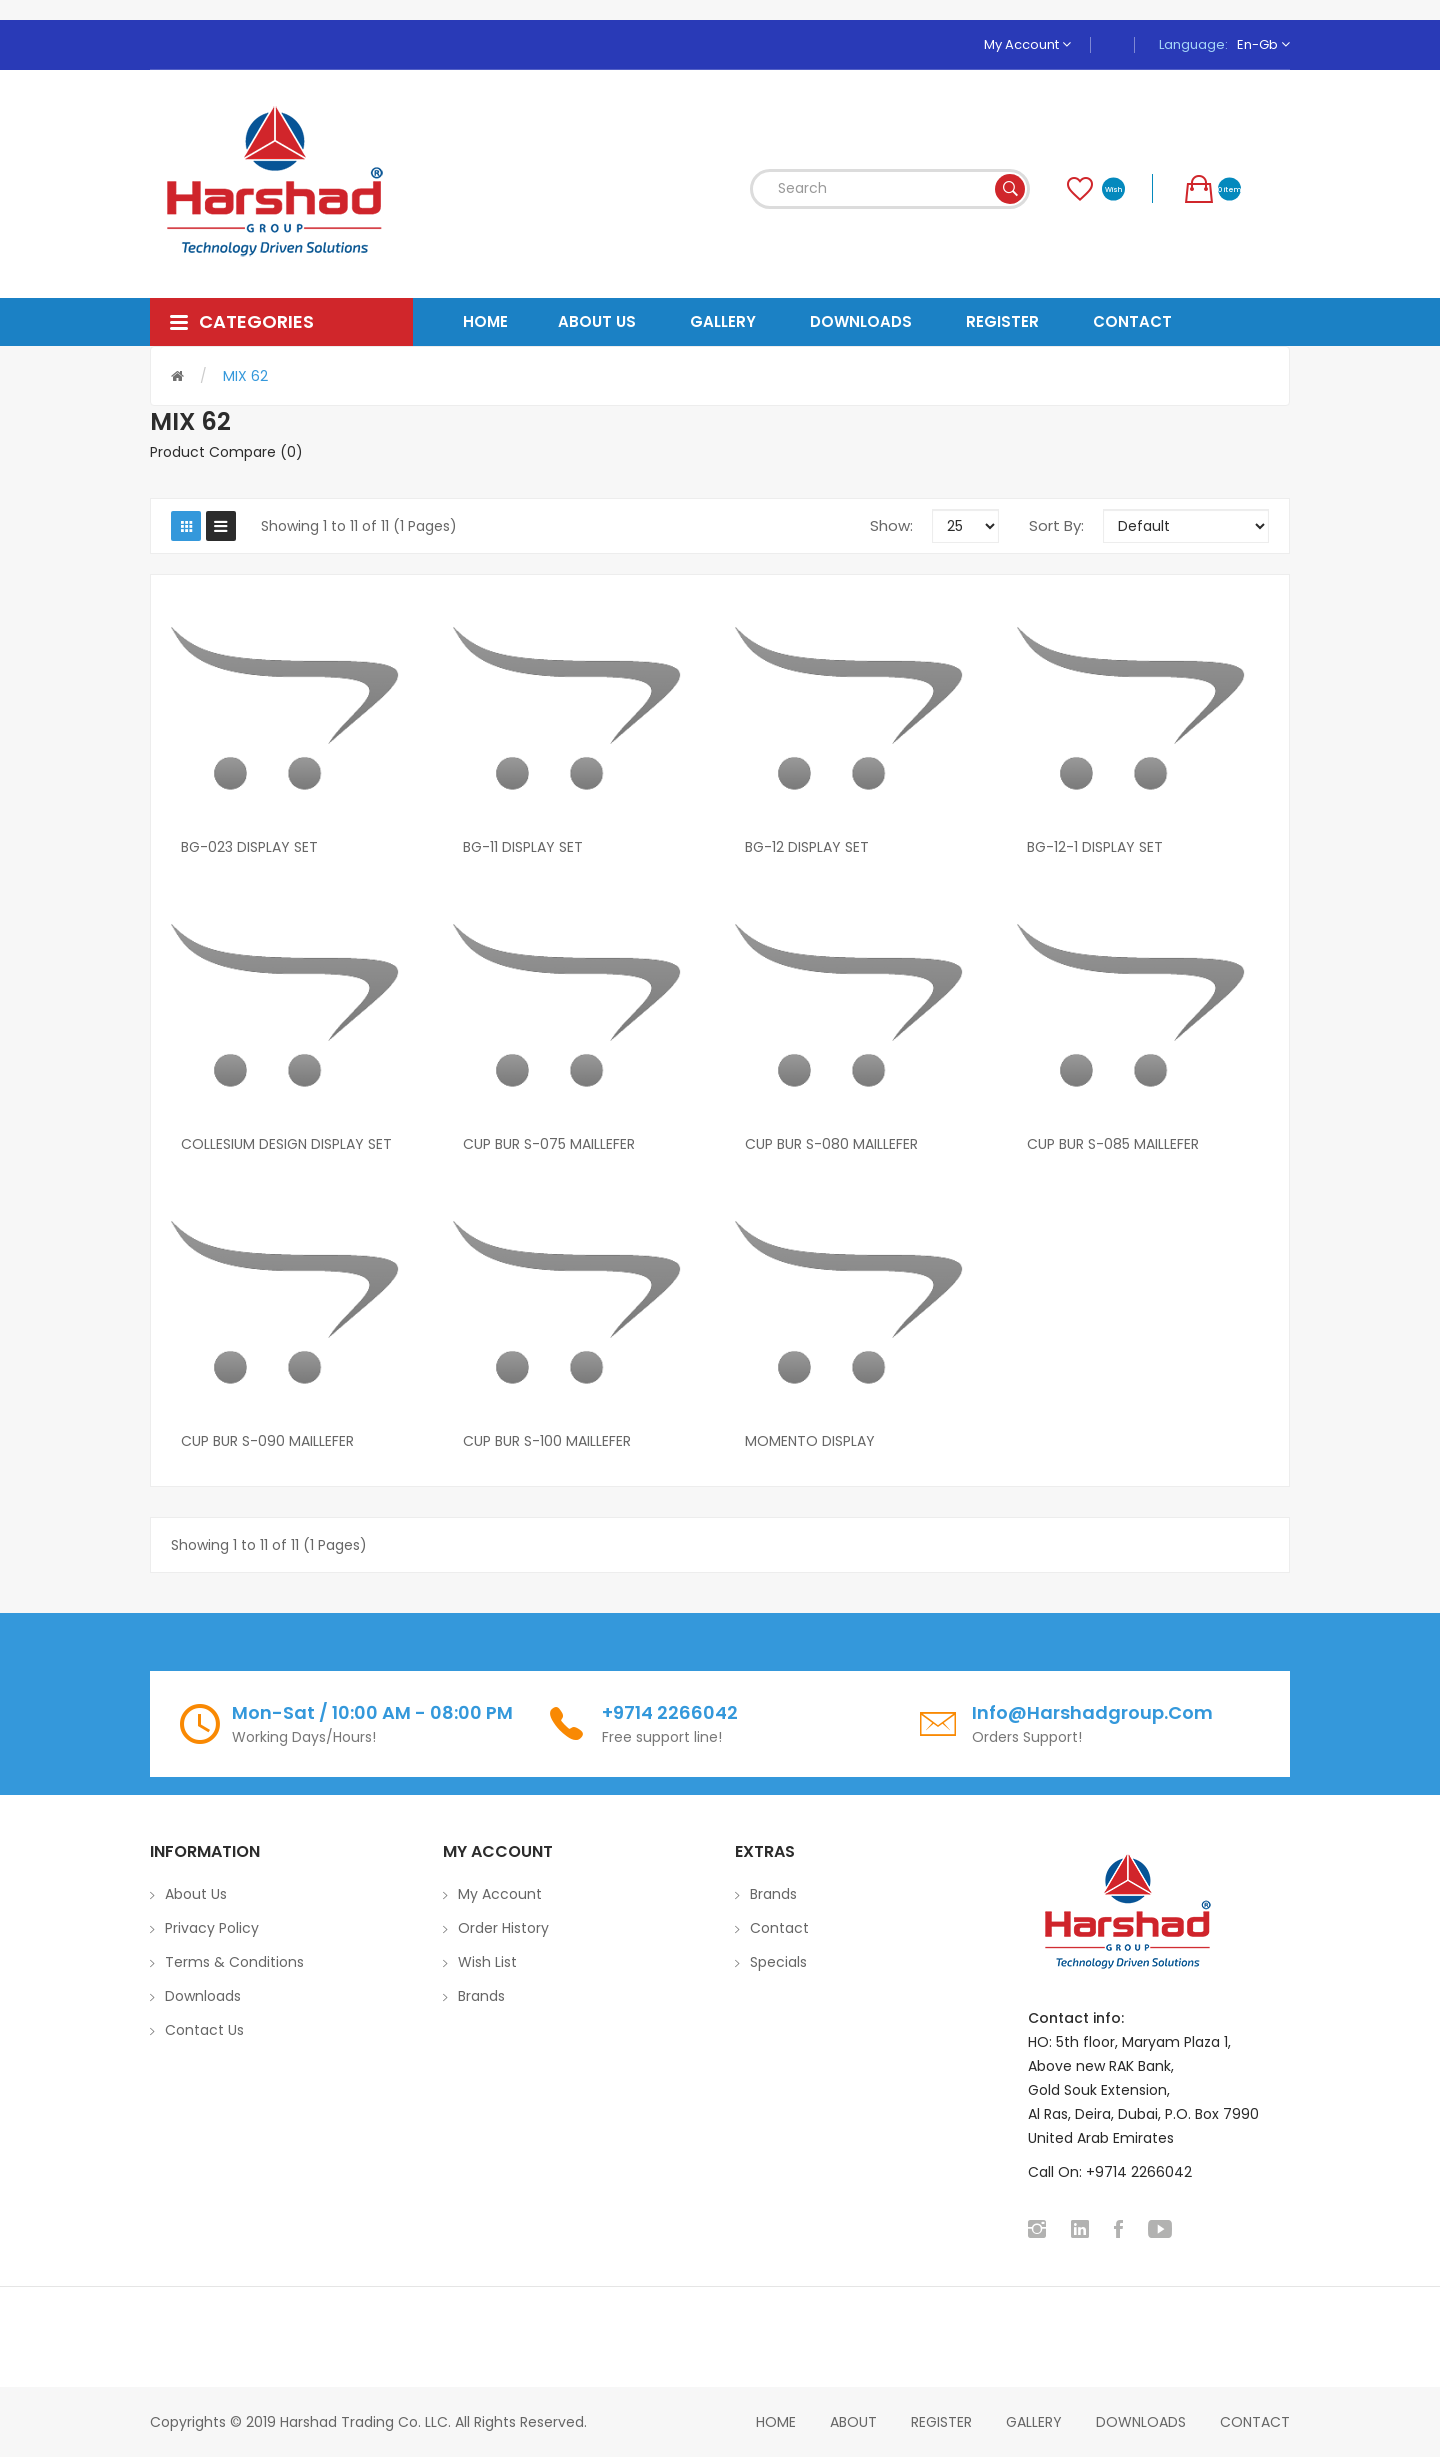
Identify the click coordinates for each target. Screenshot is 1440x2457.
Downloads (203, 1996)
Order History (503, 1928)
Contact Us (204, 2030)
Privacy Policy (212, 1928)
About (853, 2422)
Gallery (1034, 2422)
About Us (196, 1894)
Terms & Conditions (234, 1962)
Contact (779, 1928)
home (776, 2422)
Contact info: (1076, 2018)
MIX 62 (245, 376)
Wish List (487, 1962)
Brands (481, 1996)
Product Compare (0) (226, 452)
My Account (1027, 44)
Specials (778, 1962)
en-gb (1263, 44)
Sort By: (1056, 525)
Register (941, 2422)
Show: (891, 525)
